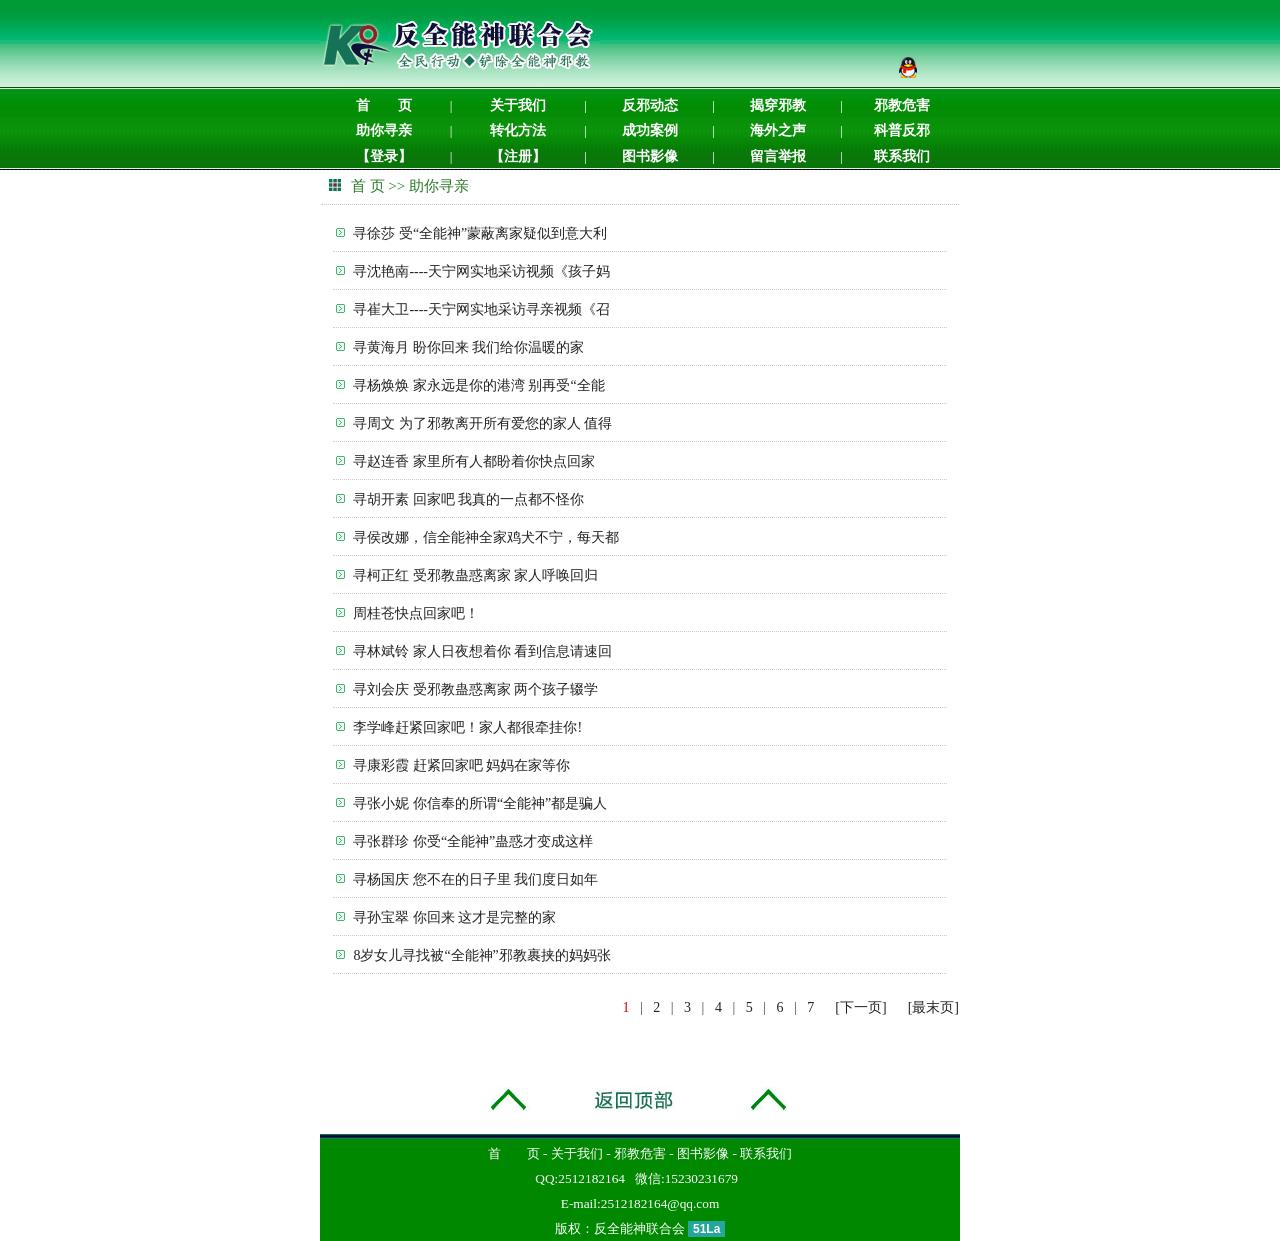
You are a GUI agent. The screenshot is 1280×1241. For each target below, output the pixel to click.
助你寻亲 (384, 130)
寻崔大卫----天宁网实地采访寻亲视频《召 (481, 309)
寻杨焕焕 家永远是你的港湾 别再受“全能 (478, 385)
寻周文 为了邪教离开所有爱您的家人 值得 (482, 423)
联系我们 (902, 156)
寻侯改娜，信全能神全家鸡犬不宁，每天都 (486, 537)
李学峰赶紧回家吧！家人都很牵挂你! (467, 727)
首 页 (384, 105)
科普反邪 (902, 130)
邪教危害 (902, 105)
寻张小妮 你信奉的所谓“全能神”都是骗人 (480, 803)
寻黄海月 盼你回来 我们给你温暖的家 (468, 347)
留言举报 (778, 156)
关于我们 (518, 105)
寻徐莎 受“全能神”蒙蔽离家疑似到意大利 (480, 233)
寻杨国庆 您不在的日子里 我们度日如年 (475, 879)
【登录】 (384, 156)
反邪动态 (650, 105)
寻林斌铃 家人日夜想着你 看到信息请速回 (482, 651)
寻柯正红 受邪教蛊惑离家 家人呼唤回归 (475, 575)
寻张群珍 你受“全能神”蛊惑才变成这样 (473, 841)
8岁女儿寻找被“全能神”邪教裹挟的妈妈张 (481, 955)
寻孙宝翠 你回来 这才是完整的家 (454, 917)
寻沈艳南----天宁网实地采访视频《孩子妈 (481, 271)
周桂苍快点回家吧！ (416, 613)
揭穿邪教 (778, 105)
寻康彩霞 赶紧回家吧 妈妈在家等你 (461, 765)
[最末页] (933, 1007)
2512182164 (591, 1178)
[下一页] (860, 1007)
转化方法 (518, 130)
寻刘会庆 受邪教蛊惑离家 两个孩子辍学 (475, 689)
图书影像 (650, 156)
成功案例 (650, 130)
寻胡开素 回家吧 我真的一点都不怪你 (468, 499)
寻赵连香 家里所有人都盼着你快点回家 (474, 461)
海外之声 (778, 130)
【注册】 (518, 156)
